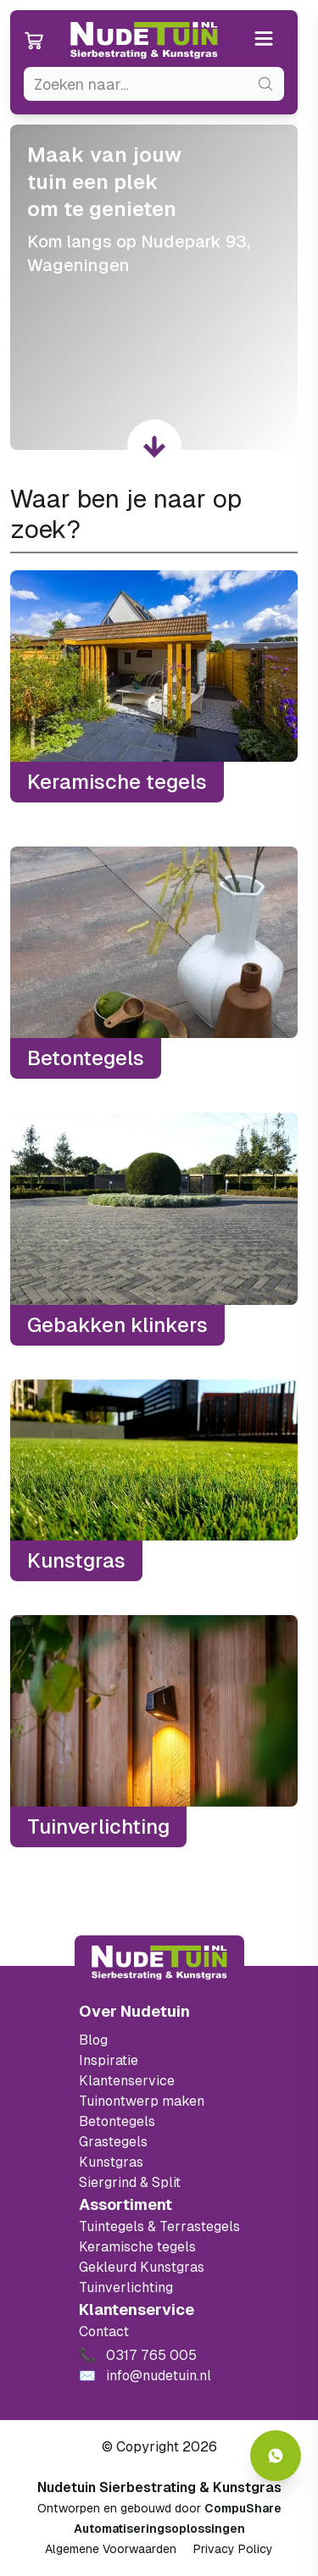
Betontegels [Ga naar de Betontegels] (117, 2121)
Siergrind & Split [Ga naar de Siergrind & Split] (130, 2182)
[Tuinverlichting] (154, 1731)
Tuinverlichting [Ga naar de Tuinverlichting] (126, 2287)
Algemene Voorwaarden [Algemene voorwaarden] (110, 2549)
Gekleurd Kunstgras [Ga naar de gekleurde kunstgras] (141, 2267)
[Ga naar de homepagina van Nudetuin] (144, 40)
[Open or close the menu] (264, 40)
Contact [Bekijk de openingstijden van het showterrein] (104, 2331)
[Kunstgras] (154, 1481)
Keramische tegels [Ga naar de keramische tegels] (137, 2247)
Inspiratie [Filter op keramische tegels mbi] (108, 2060)
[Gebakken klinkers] (154, 1229)
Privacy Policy (233, 2549)
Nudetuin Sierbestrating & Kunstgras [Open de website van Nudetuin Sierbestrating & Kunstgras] (159, 2487)
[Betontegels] (154, 963)
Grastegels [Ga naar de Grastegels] (113, 2142)
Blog (93, 2040)
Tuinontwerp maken (141, 2101)
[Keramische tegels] (154, 686)
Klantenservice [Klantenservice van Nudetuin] (127, 2081)
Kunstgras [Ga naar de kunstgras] (111, 2162)
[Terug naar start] (159, 1962)
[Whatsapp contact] (275, 2455)
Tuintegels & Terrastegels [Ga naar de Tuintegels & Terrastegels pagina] (159, 2226)
